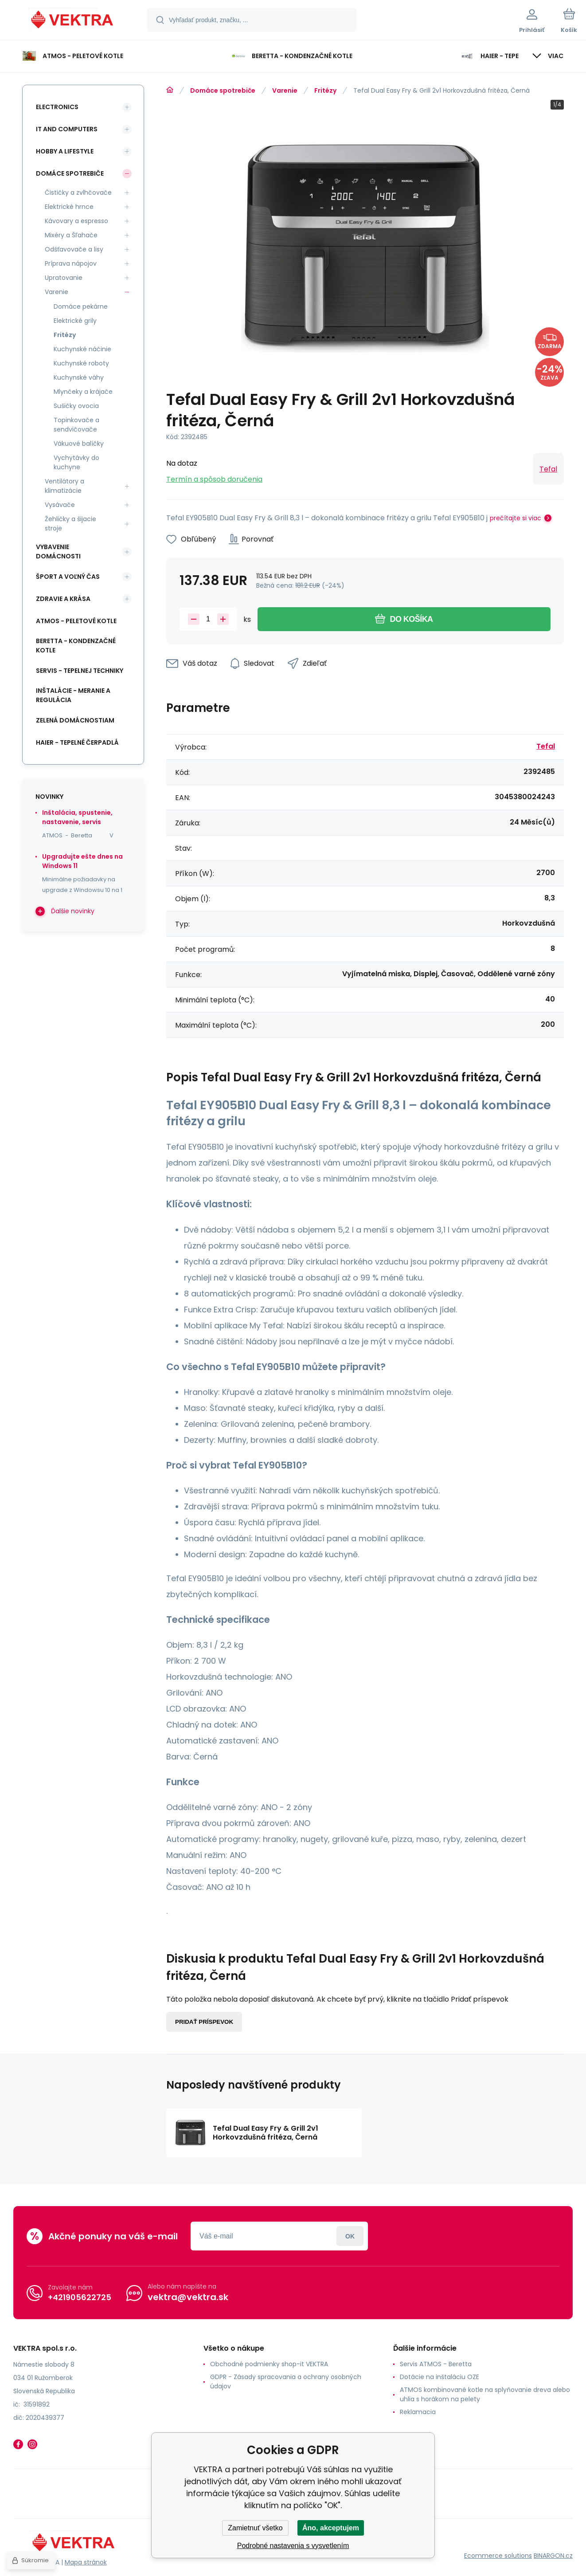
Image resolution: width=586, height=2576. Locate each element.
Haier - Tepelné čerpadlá (77, 742)
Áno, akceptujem (330, 2528)
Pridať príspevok (204, 2021)
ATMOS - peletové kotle (76, 621)
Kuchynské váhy (79, 377)
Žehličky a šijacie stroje (70, 523)
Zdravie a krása (63, 598)
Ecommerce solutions (498, 2555)
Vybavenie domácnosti (58, 551)
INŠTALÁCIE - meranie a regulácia (73, 695)
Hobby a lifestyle (65, 151)
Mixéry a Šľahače (71, 235)
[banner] (73, 21)
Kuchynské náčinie (82, 349)
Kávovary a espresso (76, 220)
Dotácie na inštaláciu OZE (439, 2376)
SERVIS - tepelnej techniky (79, 670)
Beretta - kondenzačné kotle (76, 645)
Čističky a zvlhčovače (78, 192)
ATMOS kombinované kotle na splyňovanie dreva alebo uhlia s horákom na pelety (485, 2394)
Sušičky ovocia (76, 405)
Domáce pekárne (81, 306)
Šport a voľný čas (68, 576)
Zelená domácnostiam (75, 720)
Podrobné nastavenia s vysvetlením (293, 2545)
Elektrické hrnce (69, 206)
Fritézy (325, 90)
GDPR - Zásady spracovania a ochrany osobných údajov (285, 2381)
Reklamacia (418, 2411)
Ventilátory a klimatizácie (64, 486)
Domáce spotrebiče (222, 90)
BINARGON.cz (553, 2555)
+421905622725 (79, 2296)
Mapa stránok (86, 2562)
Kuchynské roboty (81, 363)
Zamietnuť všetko (255, 2528)
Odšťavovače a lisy (74, 249)
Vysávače (60, 504)
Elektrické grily (75, 320)
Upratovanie (63, 277)
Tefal (548, 469)
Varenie (284, 90)
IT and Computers (67, 129)
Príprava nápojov (71, 263)
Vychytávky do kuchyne (76, 462)
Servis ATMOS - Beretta (436, 2364)
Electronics (57, 106)
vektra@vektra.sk (188, 2297)
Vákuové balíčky (79, 443)
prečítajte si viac (515, 518)
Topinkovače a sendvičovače (76, 425)
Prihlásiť (349, 2236)
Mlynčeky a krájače (83, 391)
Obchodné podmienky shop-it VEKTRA (269, 2364)
